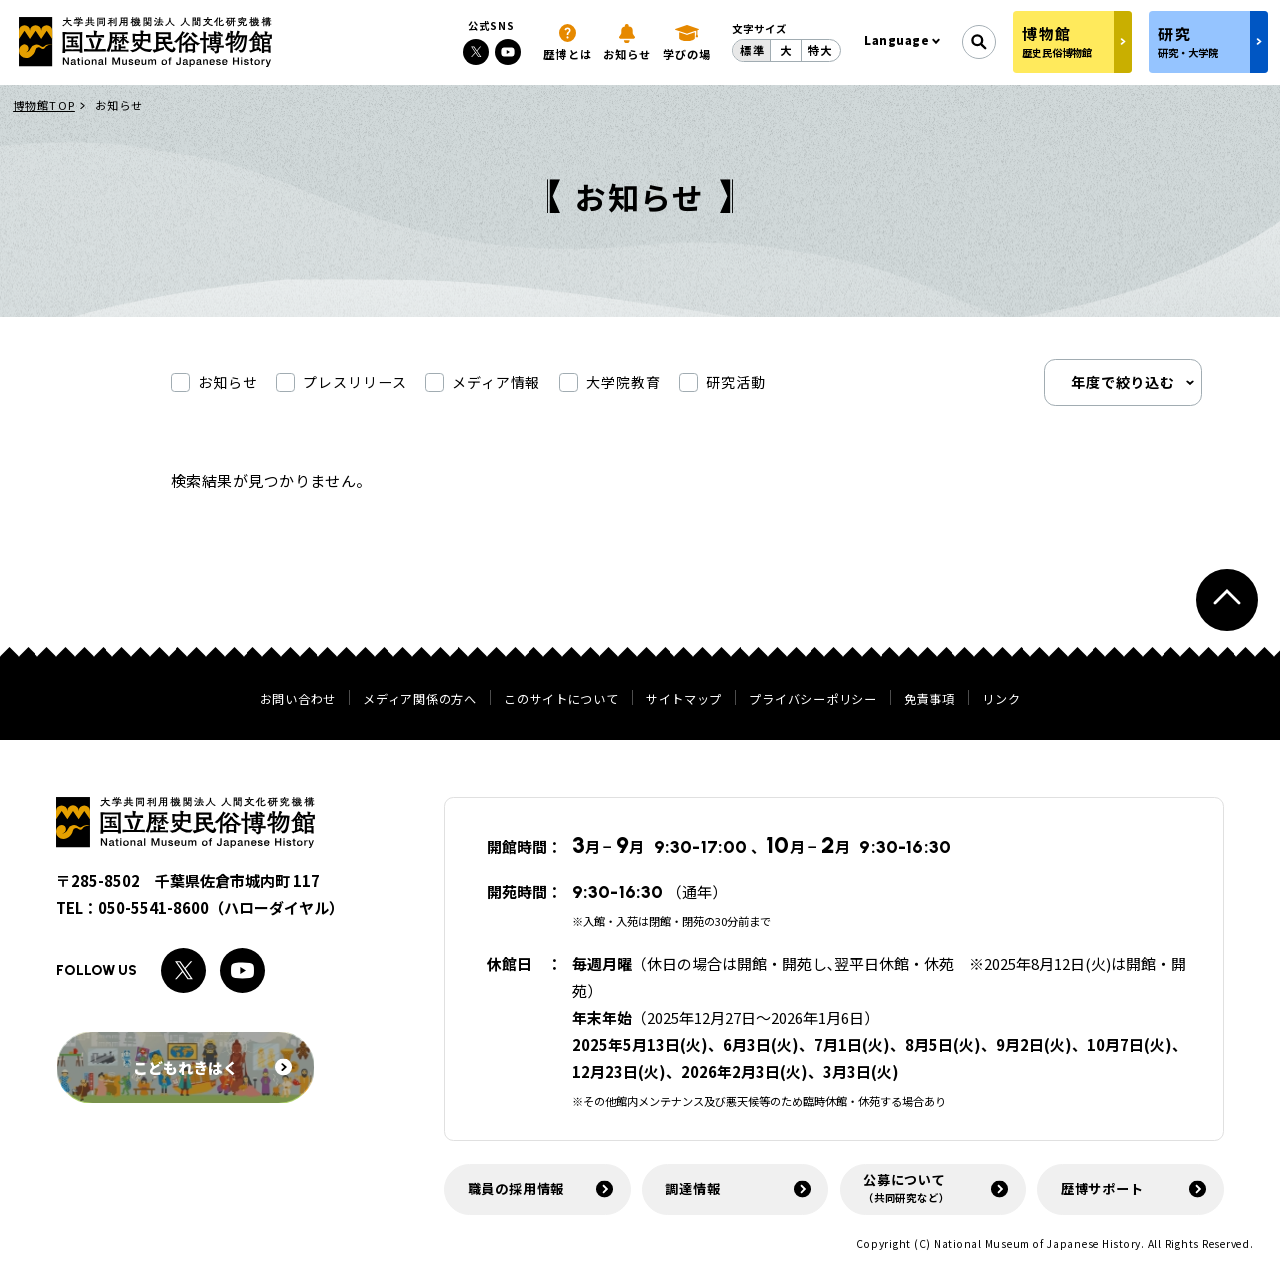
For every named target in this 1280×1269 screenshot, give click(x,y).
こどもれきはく (212, 1067)
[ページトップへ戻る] (1227, 600)
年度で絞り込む (1124, 383)
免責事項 (929, 699)
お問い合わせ (298, 699)
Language (897, 40)
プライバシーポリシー (812, 699)
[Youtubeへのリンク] (508, 52)
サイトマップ (684, 699)
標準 (752, 50)
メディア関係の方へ (420, 699)
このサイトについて (561, 699)
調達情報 (692, 1188)
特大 (820, 50)
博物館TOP (44, 105)
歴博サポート (1102, 1188)
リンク (1001, 699)
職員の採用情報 (516, 1188)
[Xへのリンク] (476, 52)
